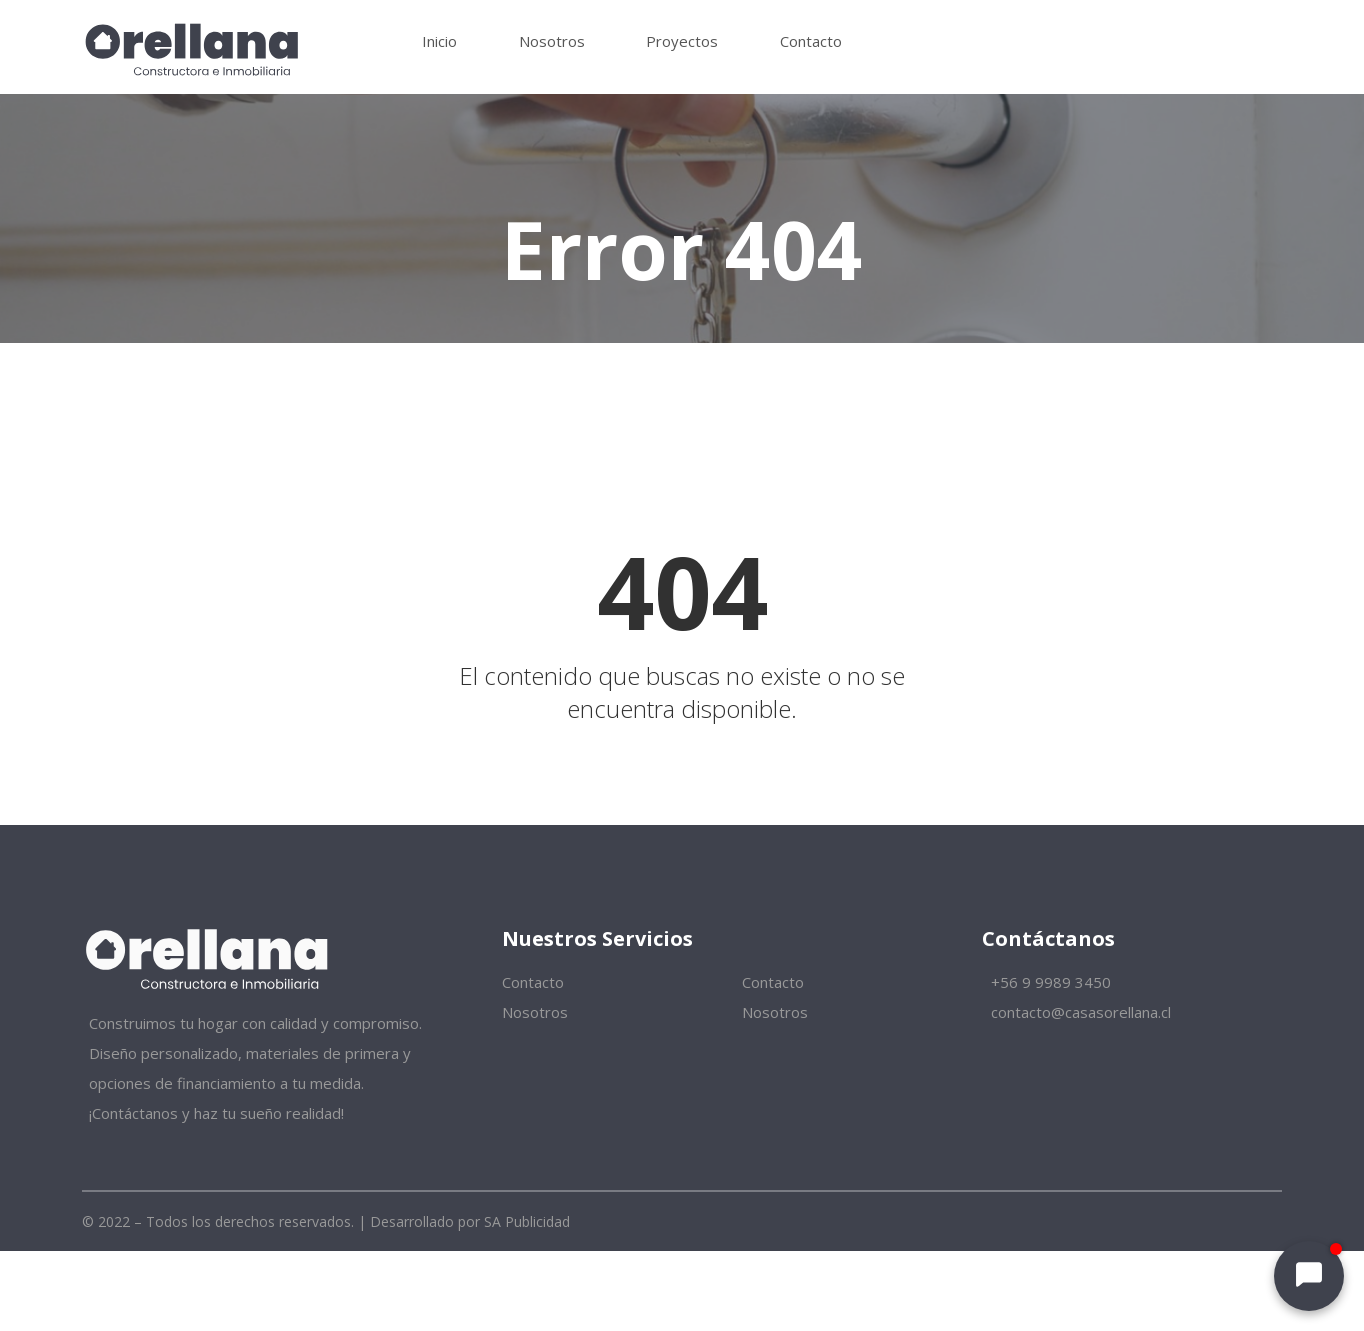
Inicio (439, 41)
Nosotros (552, 41)
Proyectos (682, 41)
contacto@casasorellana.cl (1079, 1012)
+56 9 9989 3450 (1049, 982)
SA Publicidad (527, 1221)
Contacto (811, 41)
